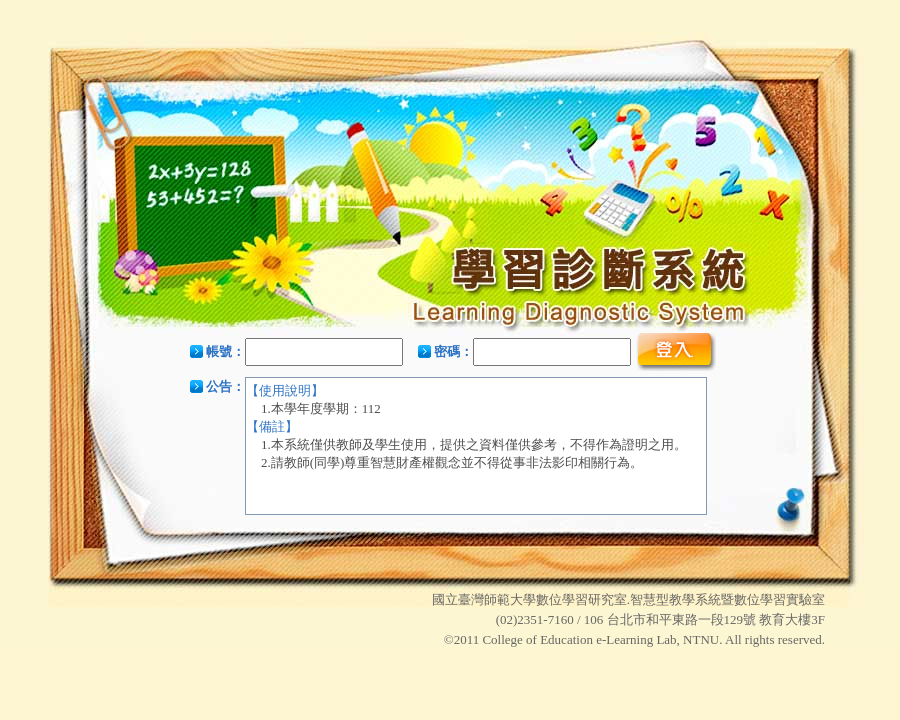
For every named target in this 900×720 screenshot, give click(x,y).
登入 (676, 352)
